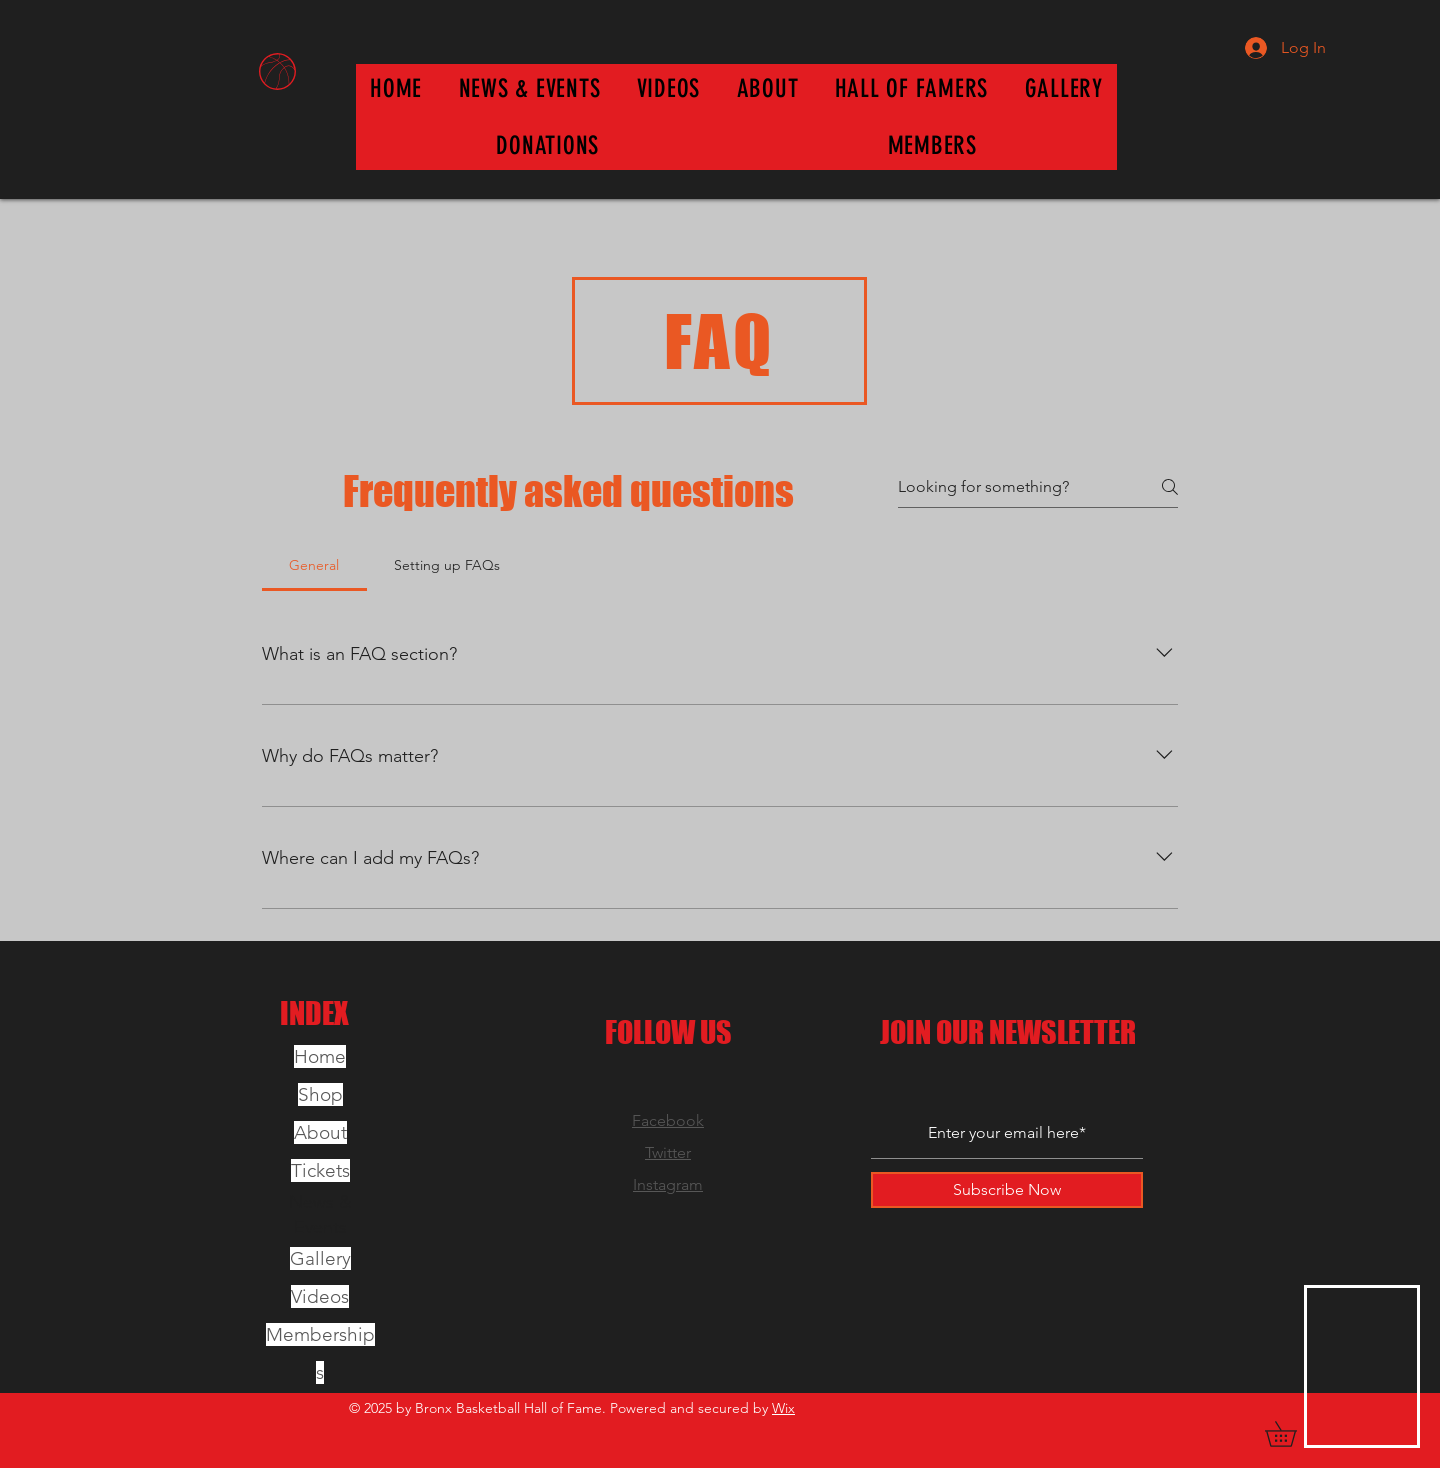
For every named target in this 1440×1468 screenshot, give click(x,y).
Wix (783, 1408)
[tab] (314, 565)
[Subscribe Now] (1007, 1190)
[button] (912, 88)
